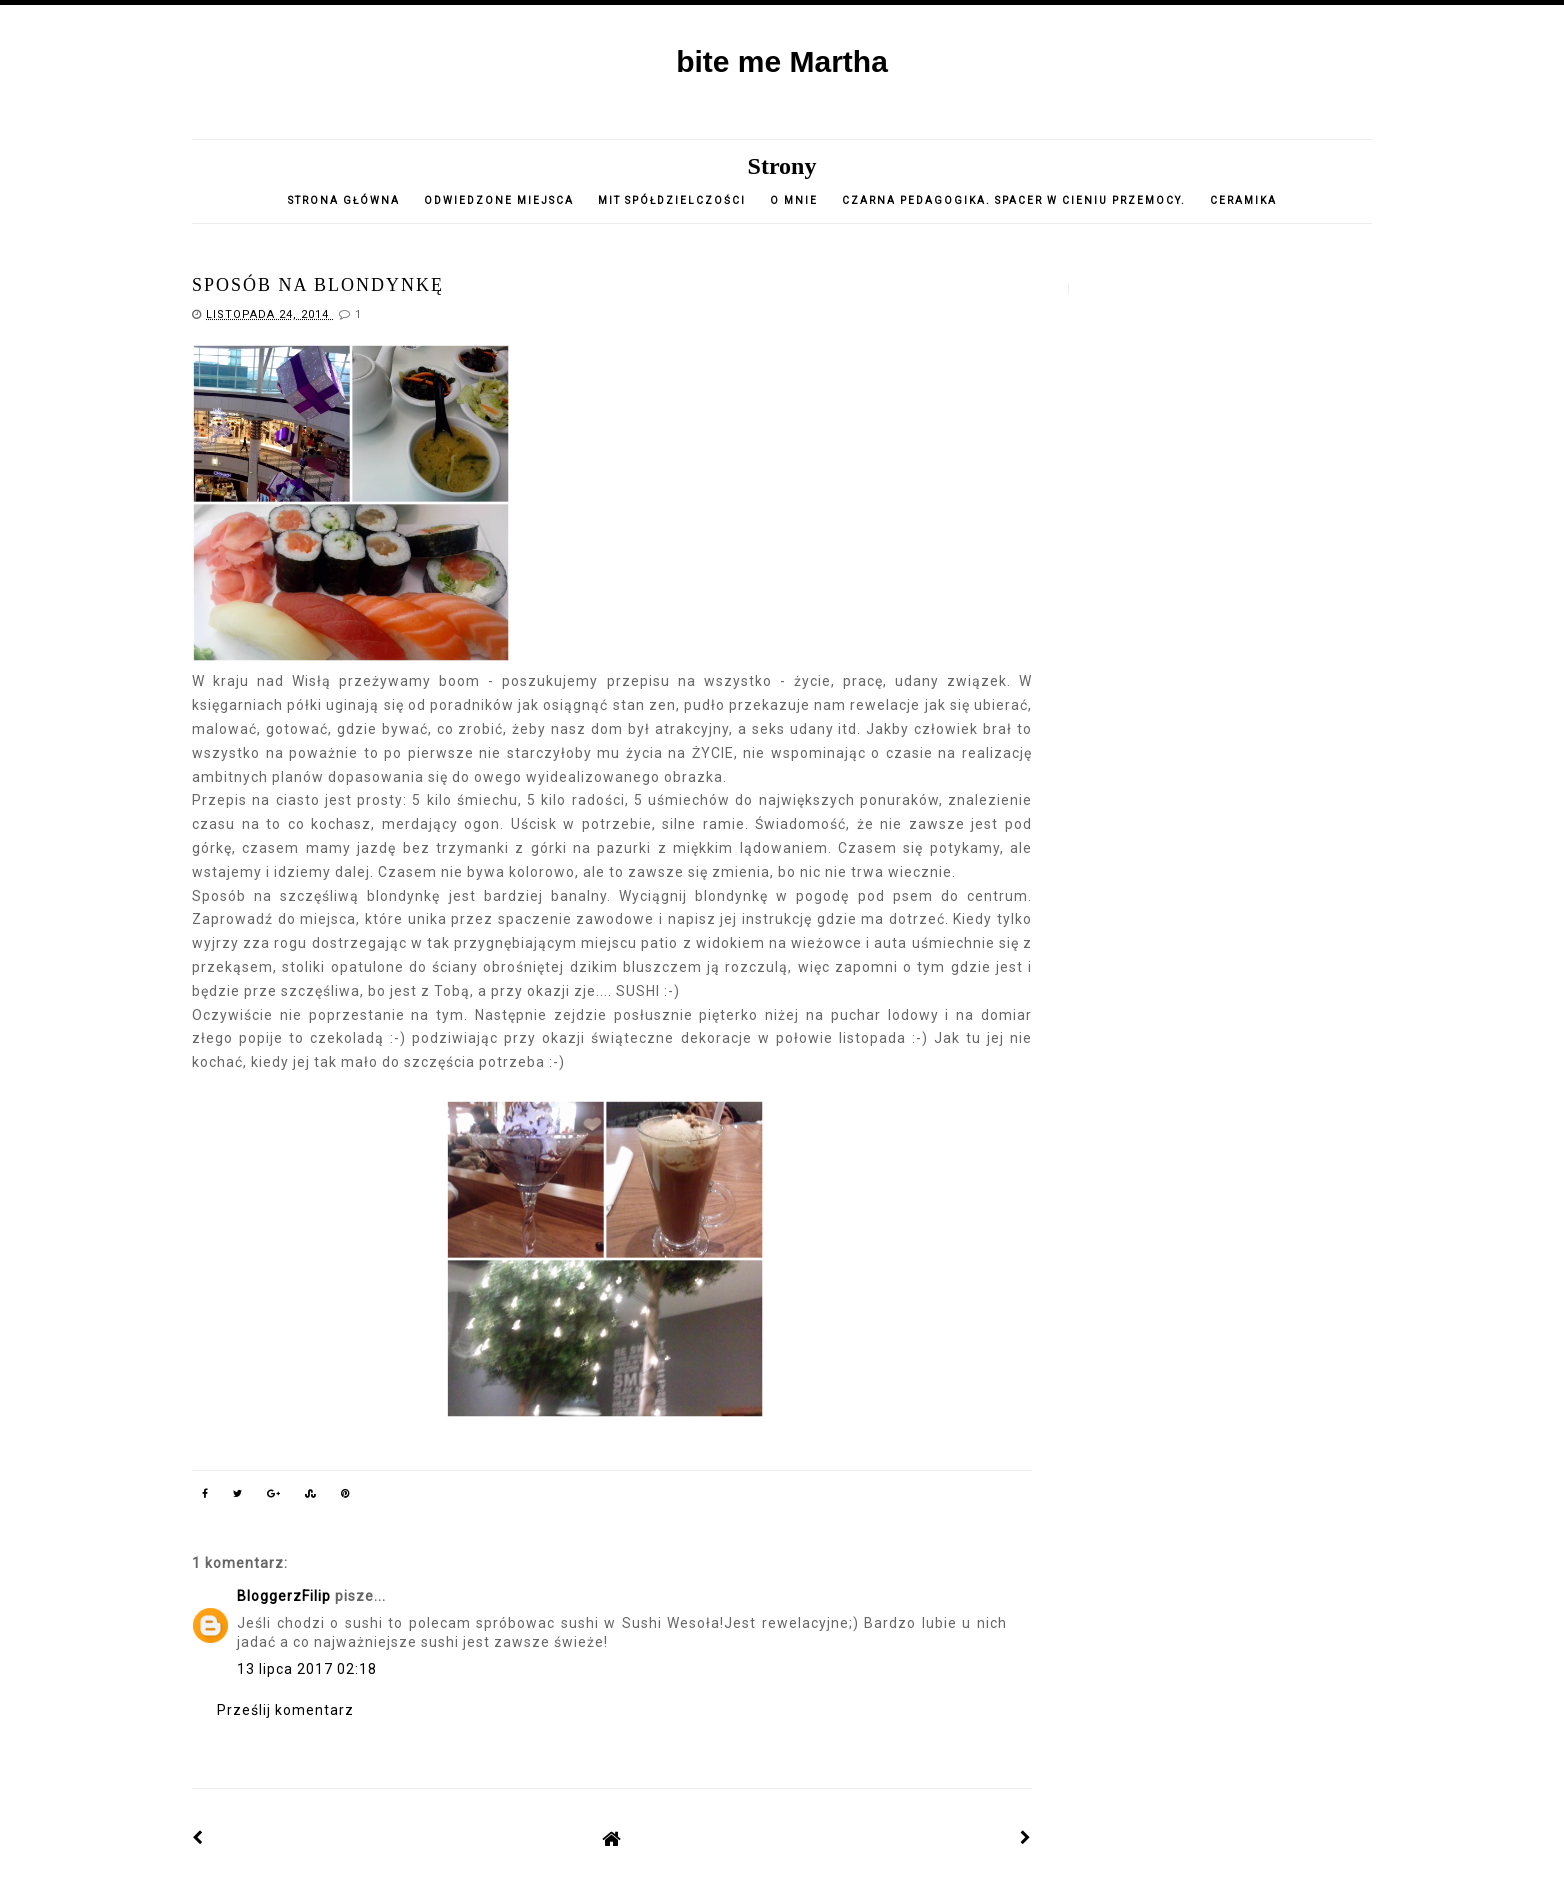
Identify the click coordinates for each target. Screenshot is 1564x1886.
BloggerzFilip (284, 1596)
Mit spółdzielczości (672, 200)
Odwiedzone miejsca (499, 200)
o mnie (796, 200)
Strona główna (344, 200)
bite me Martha (782, 61)
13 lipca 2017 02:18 (307, 1669)
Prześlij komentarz (285, 1710)
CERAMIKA (1243, 200)
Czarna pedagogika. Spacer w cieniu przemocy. (1014, 200)
